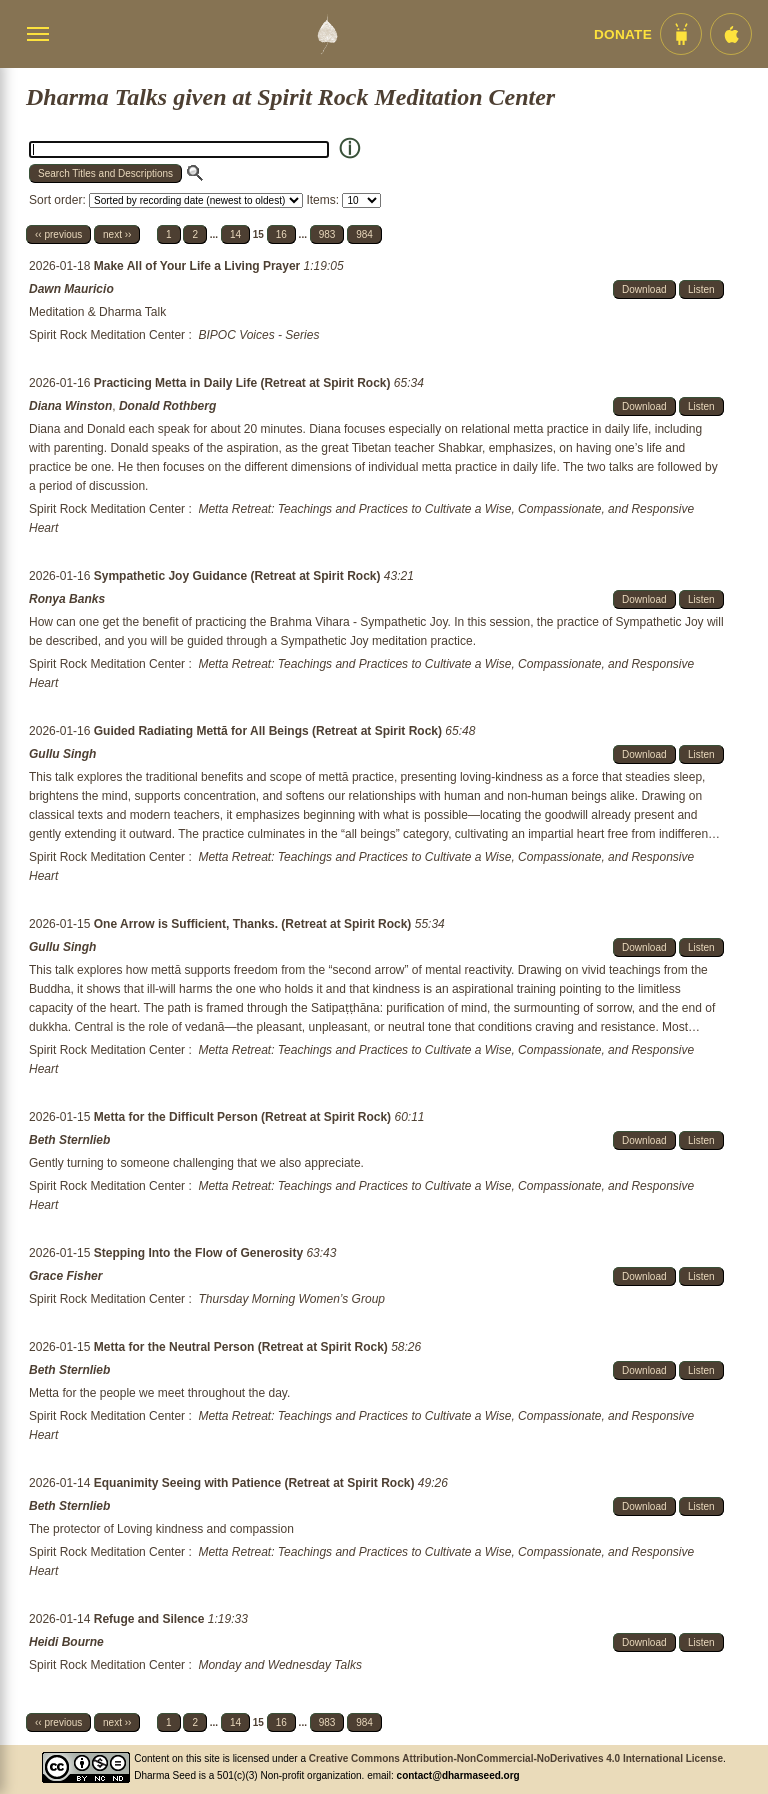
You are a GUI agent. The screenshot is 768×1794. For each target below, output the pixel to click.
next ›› (117, 234)
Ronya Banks (67, 599)
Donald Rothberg (167, 406)
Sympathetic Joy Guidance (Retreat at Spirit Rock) (239, 576)
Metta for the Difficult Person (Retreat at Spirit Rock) (244, 1117)
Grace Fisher (65, 1276)
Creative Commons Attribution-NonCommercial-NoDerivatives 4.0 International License (516, 1758)
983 (327, 234)
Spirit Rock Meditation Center (107, 335)
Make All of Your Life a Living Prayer (199, 266)
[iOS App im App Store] (731, 34)
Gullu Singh (62, 754)
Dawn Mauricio (71, 289)
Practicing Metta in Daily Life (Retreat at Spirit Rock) (244, 383)
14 (235, 234)
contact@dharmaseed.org (458, 1775)
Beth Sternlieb (69, 1140)
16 (281, 234)
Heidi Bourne (66, 1642)
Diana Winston (70, 406)
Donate (623, 34)
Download (644, 289)
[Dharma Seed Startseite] (327, 34)
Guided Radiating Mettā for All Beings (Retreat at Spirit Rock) (270, 731)
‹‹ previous (58, 234)
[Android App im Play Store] (681, 34)
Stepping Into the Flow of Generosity (200, 1253)
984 (364, 234)
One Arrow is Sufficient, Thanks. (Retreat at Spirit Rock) (254, 924)
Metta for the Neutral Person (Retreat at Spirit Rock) (242, 1347)
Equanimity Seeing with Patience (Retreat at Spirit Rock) (256, 1483)
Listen (701, 289)
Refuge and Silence (151, 1619)
